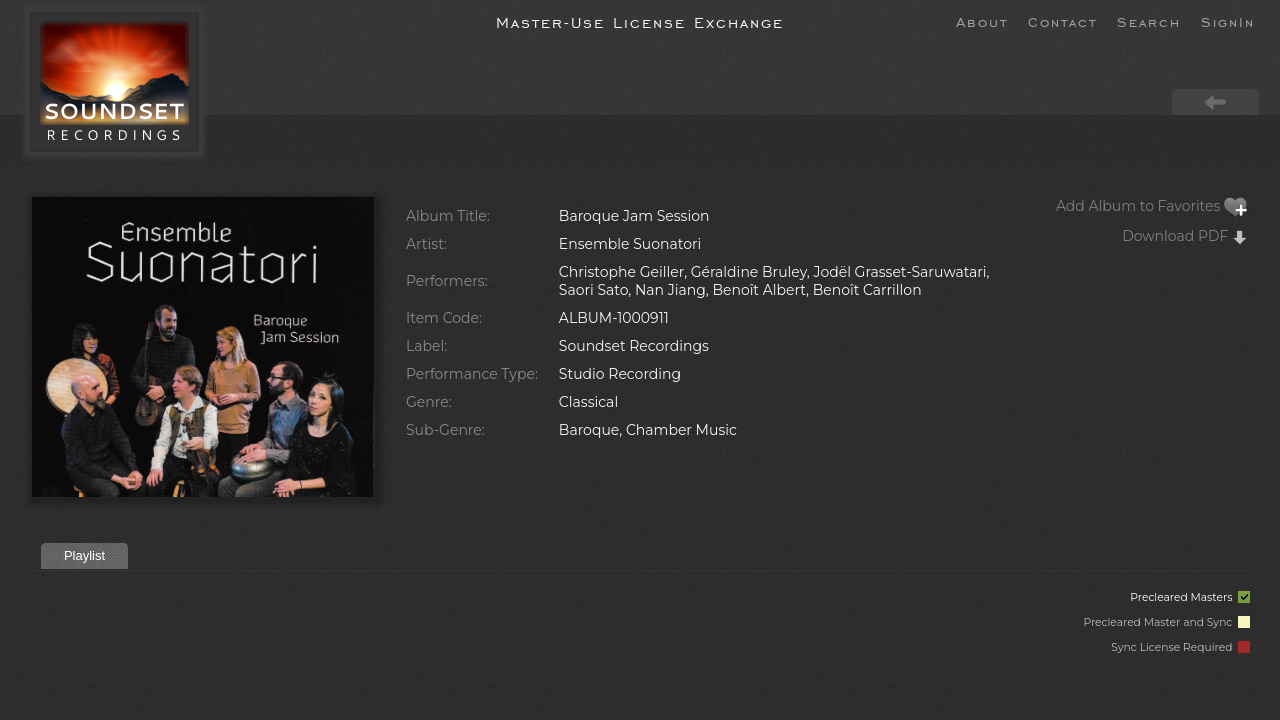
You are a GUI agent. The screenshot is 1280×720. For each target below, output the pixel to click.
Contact (1062, 21)
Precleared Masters (1190, 597)
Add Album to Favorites (1152, 206)
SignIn (1228, 21)
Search (1149, 21)
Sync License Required (1180, 647)
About (982, 21)
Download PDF (1185, 236)
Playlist (84, 555)
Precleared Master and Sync (1166, 622)
